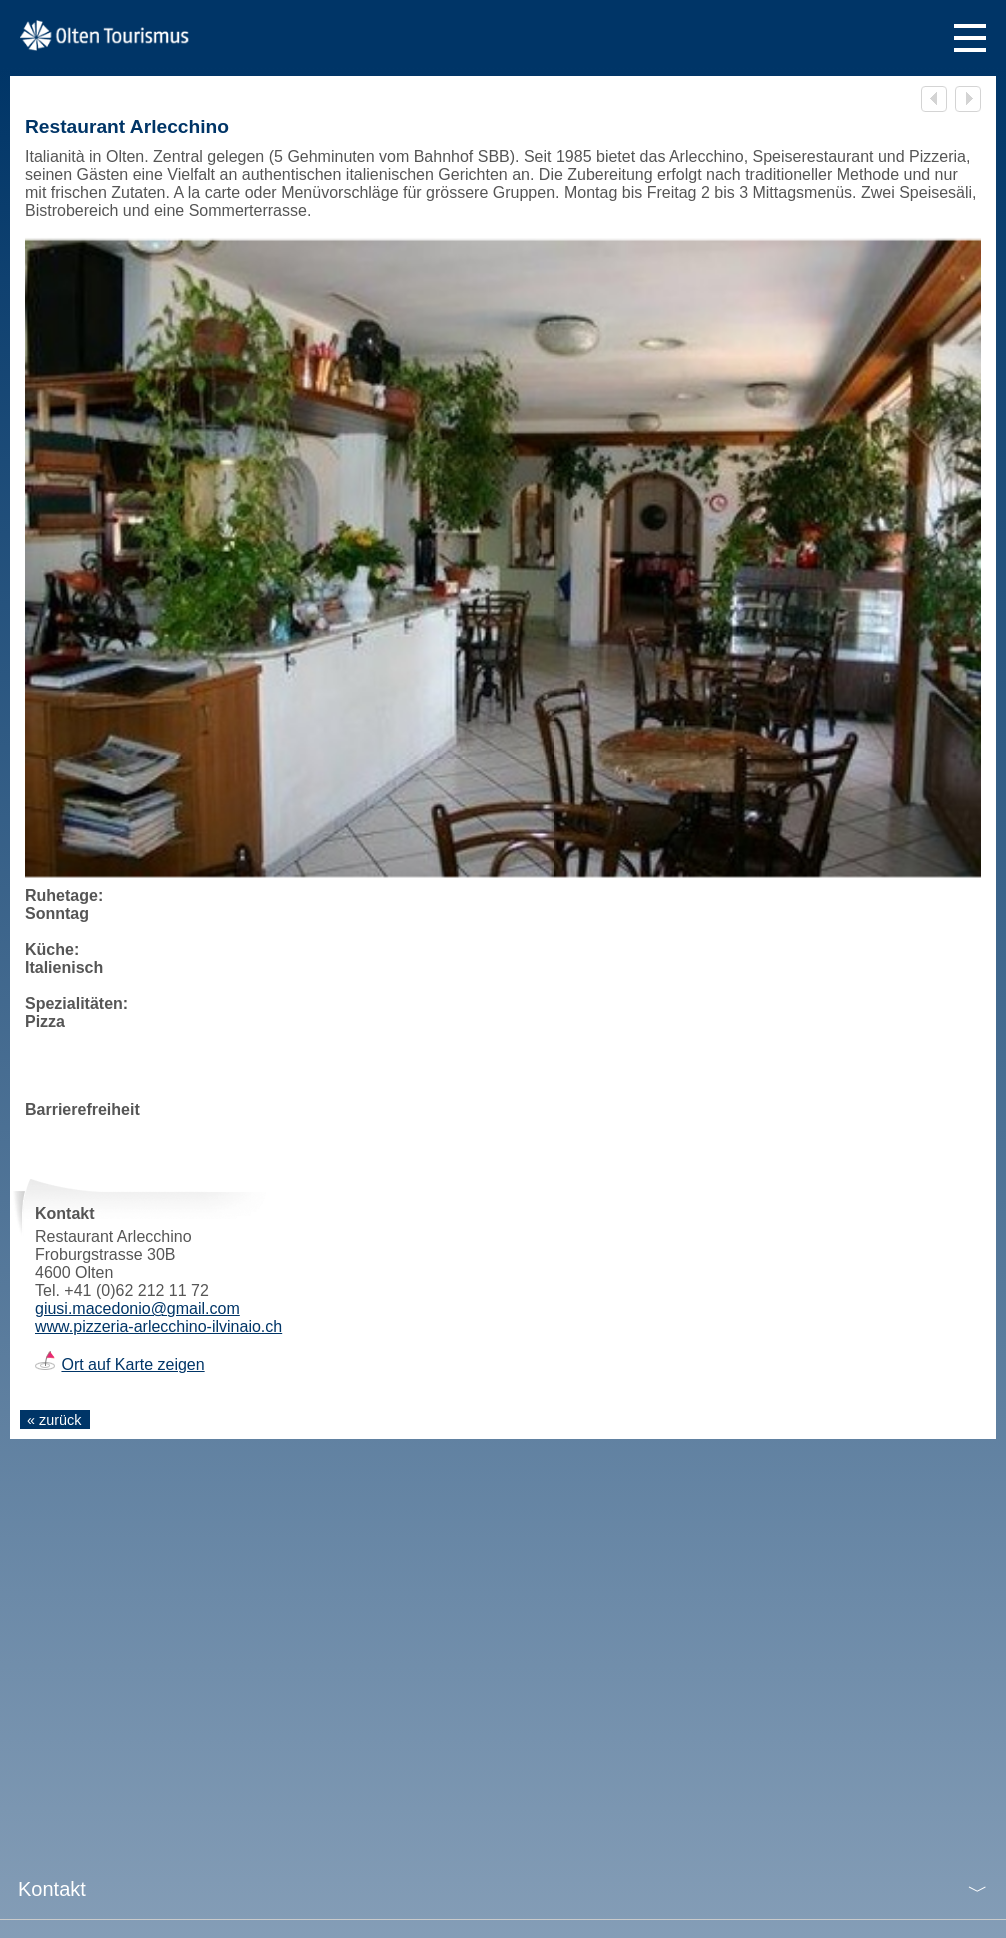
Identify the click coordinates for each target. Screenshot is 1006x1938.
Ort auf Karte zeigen (132, 1364)
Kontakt (52, 1889)
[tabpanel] (503, 558)
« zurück (54, 1420)
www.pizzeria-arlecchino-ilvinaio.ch (158, 1326)
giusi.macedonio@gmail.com (137, 1308)
